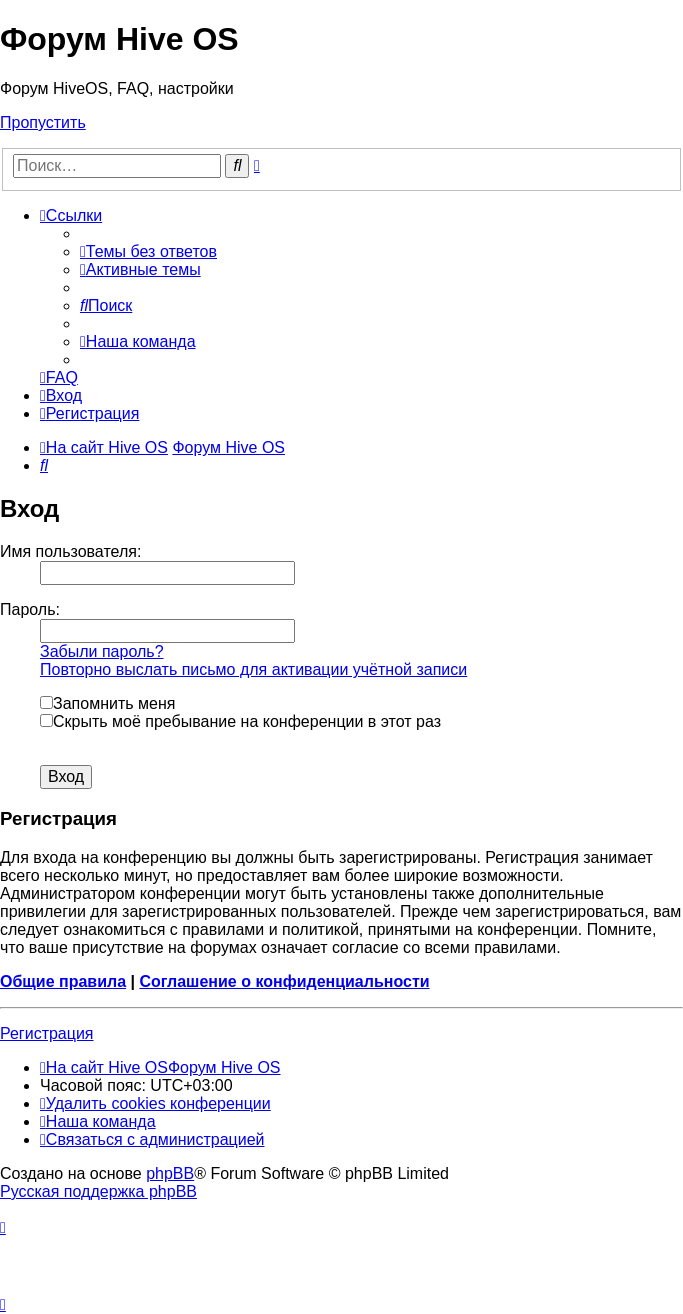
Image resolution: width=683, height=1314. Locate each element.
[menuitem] (148, 251)
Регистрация (47, 1033)
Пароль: (30, 609)
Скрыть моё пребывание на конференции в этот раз (240, 721)
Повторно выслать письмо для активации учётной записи (253, 669)
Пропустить (43, 122)
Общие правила (63, 981)
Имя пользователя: (70, 551)
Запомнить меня (107, 703)
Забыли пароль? (102, 651)
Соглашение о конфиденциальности (284, 981)
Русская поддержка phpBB (98, 1191)
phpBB (170, 1173)
